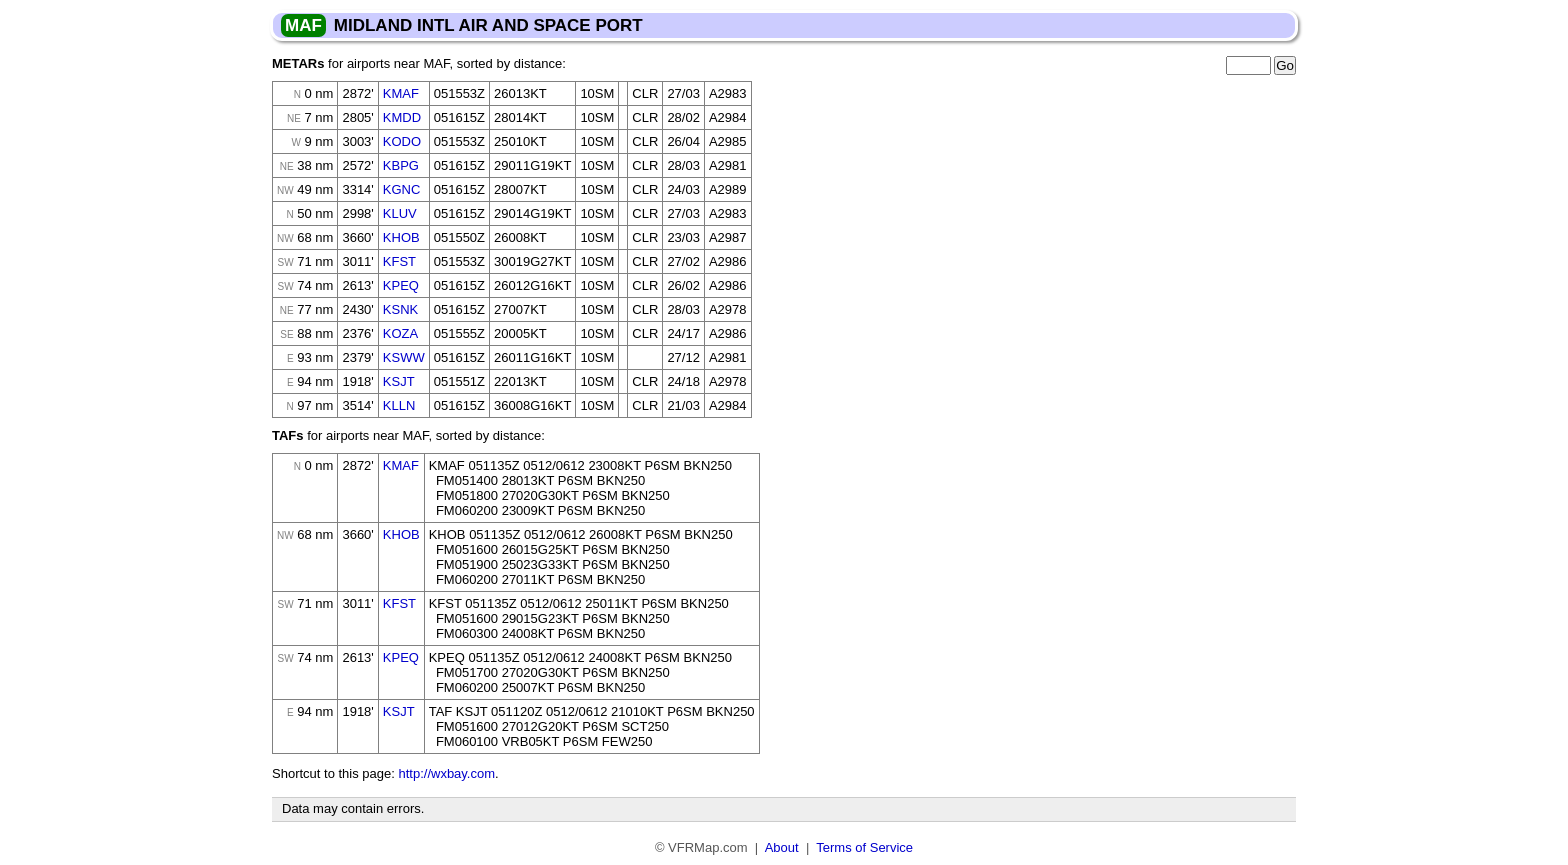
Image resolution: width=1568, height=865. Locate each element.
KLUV (400, 213)
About (782, 847)
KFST (399, 261)
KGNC (402, 189)
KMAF (401, 93)
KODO (402, 141)
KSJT (399, 381)
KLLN (399, 405)
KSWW (404, 357)
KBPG (401, 165)
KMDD (402, 117)
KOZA (400, 333)
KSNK (400, 309)
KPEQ (401, 285)
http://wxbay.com (446, 773)
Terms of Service (864, 847)
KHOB (401, 237)
